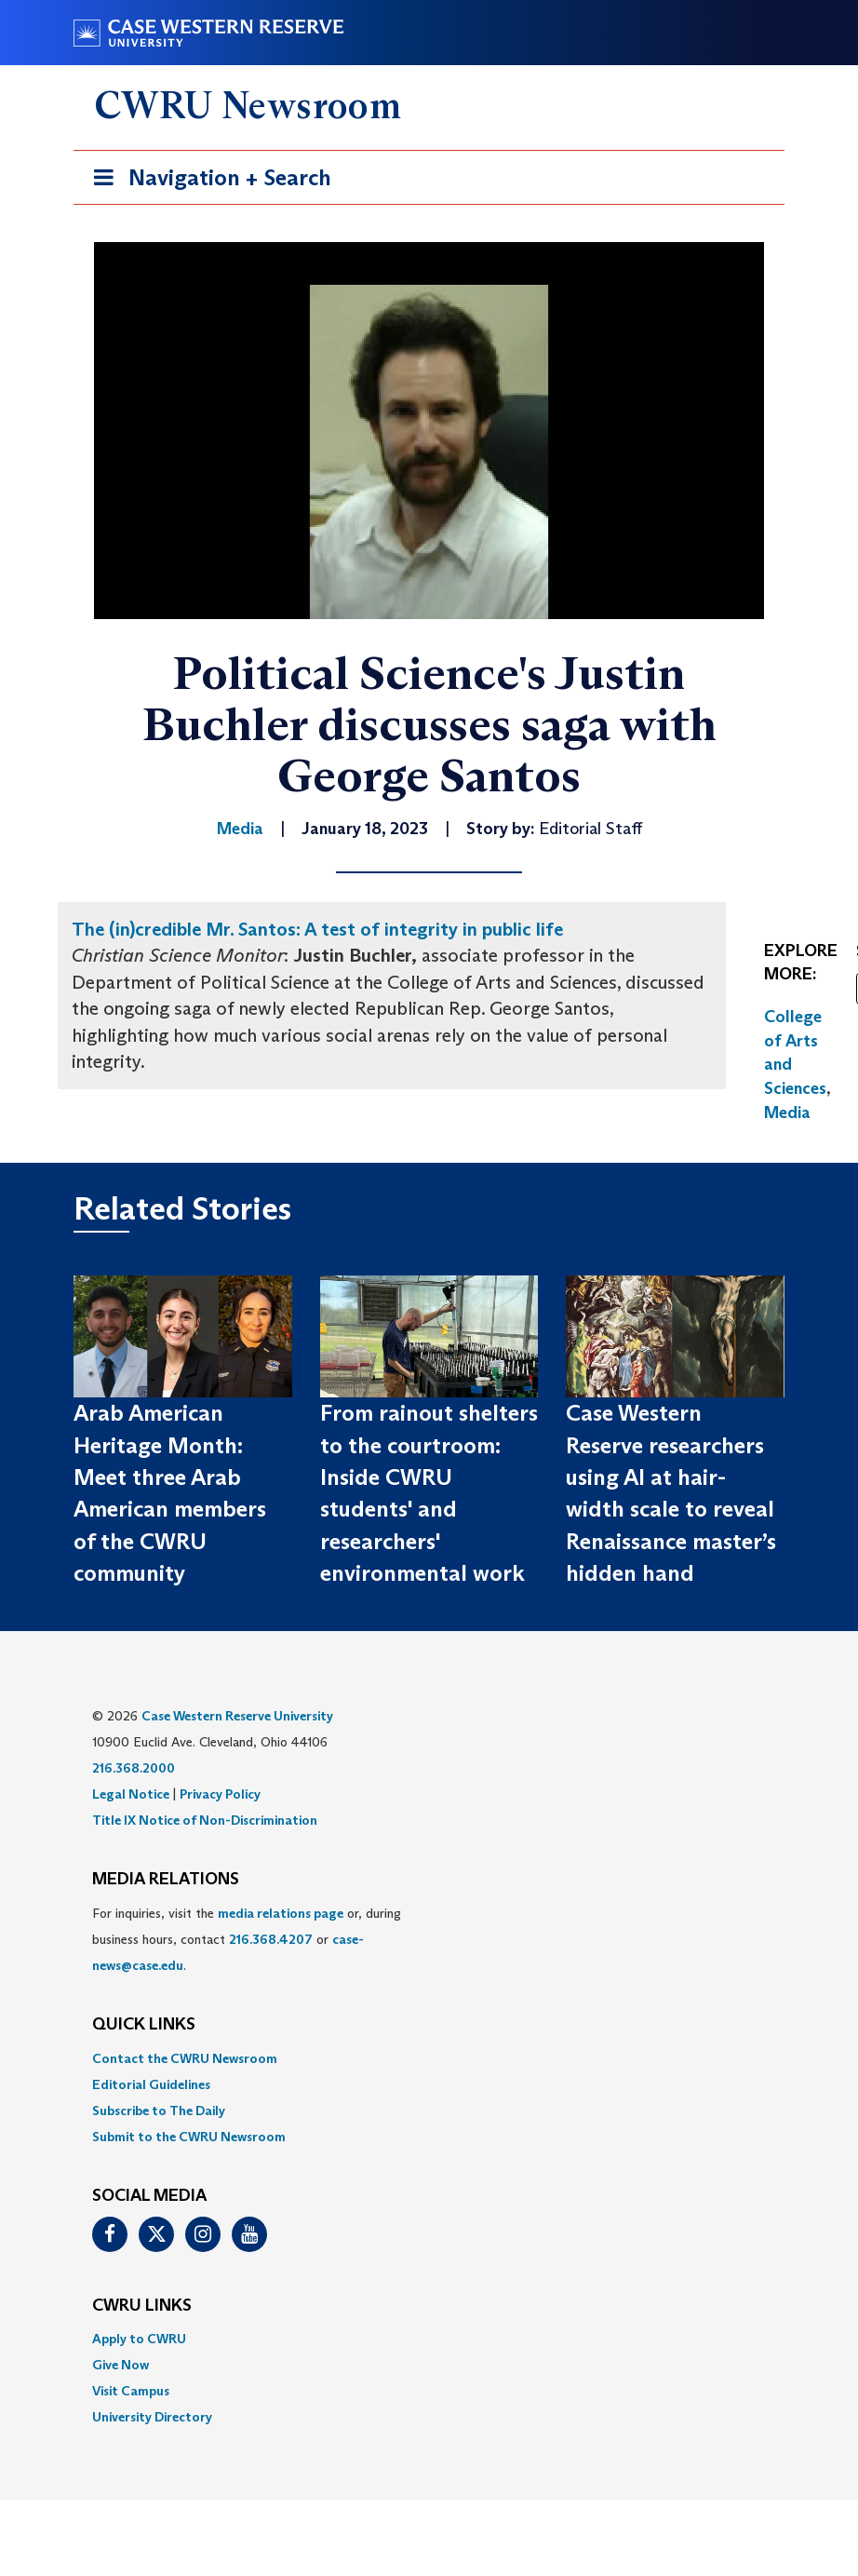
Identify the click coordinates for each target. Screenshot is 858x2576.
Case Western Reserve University (237, 1715)
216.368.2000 (133, 1768)
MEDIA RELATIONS (165, 1879)
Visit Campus (130, 2390)
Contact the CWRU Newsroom (184, 2058)
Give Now (120, 2364)
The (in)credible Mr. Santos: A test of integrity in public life (317, 929)
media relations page (280, 1913)
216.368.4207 (271, 1939)
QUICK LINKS (143, 2025)
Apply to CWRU (139, 2338)
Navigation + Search (206, 181)
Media (787, 1112)
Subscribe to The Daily (158, 2110)
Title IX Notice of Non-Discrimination (204, 1820)
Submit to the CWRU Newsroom (189, 2136)
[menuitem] (429, 2058)
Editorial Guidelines (151, 2084)
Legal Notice (130, 1794)
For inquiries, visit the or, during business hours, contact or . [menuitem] (246, 1939)
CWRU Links (142, 2306)
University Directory (152, 2416)
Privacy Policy (220, 1794)
